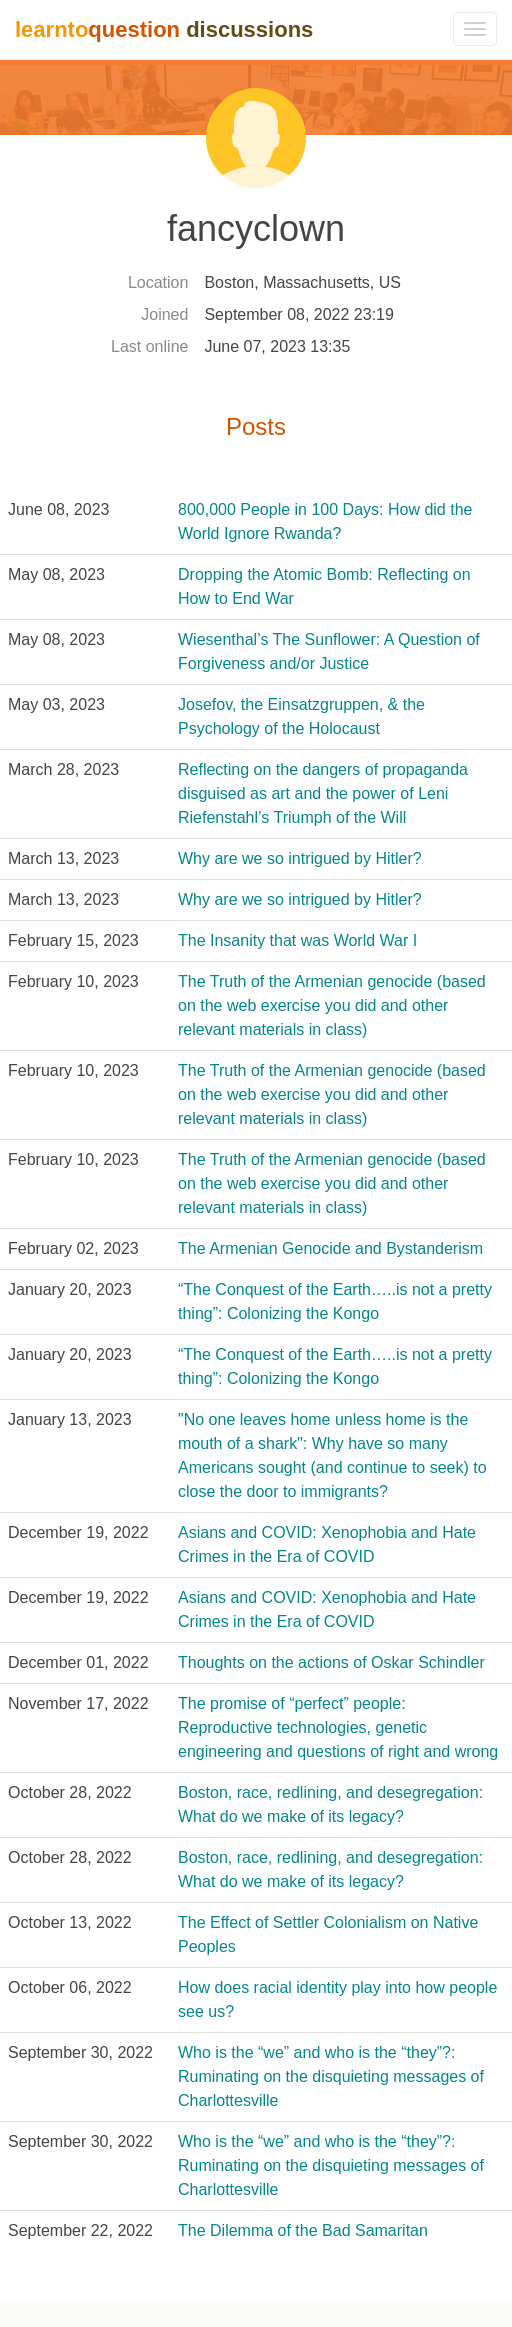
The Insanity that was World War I (297, 940)
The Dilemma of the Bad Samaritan (303, 2230)
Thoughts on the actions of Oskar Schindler (331, 1662)
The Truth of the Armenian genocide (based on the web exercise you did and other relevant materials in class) (332, 1005)
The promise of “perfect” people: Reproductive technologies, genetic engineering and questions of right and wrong (338, 1727)
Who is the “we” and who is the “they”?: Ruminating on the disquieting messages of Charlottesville (331, 2076)
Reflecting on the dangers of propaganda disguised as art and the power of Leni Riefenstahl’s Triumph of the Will (323, 793)
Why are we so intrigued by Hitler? (300, 858)
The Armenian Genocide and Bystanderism (330, 1248)
